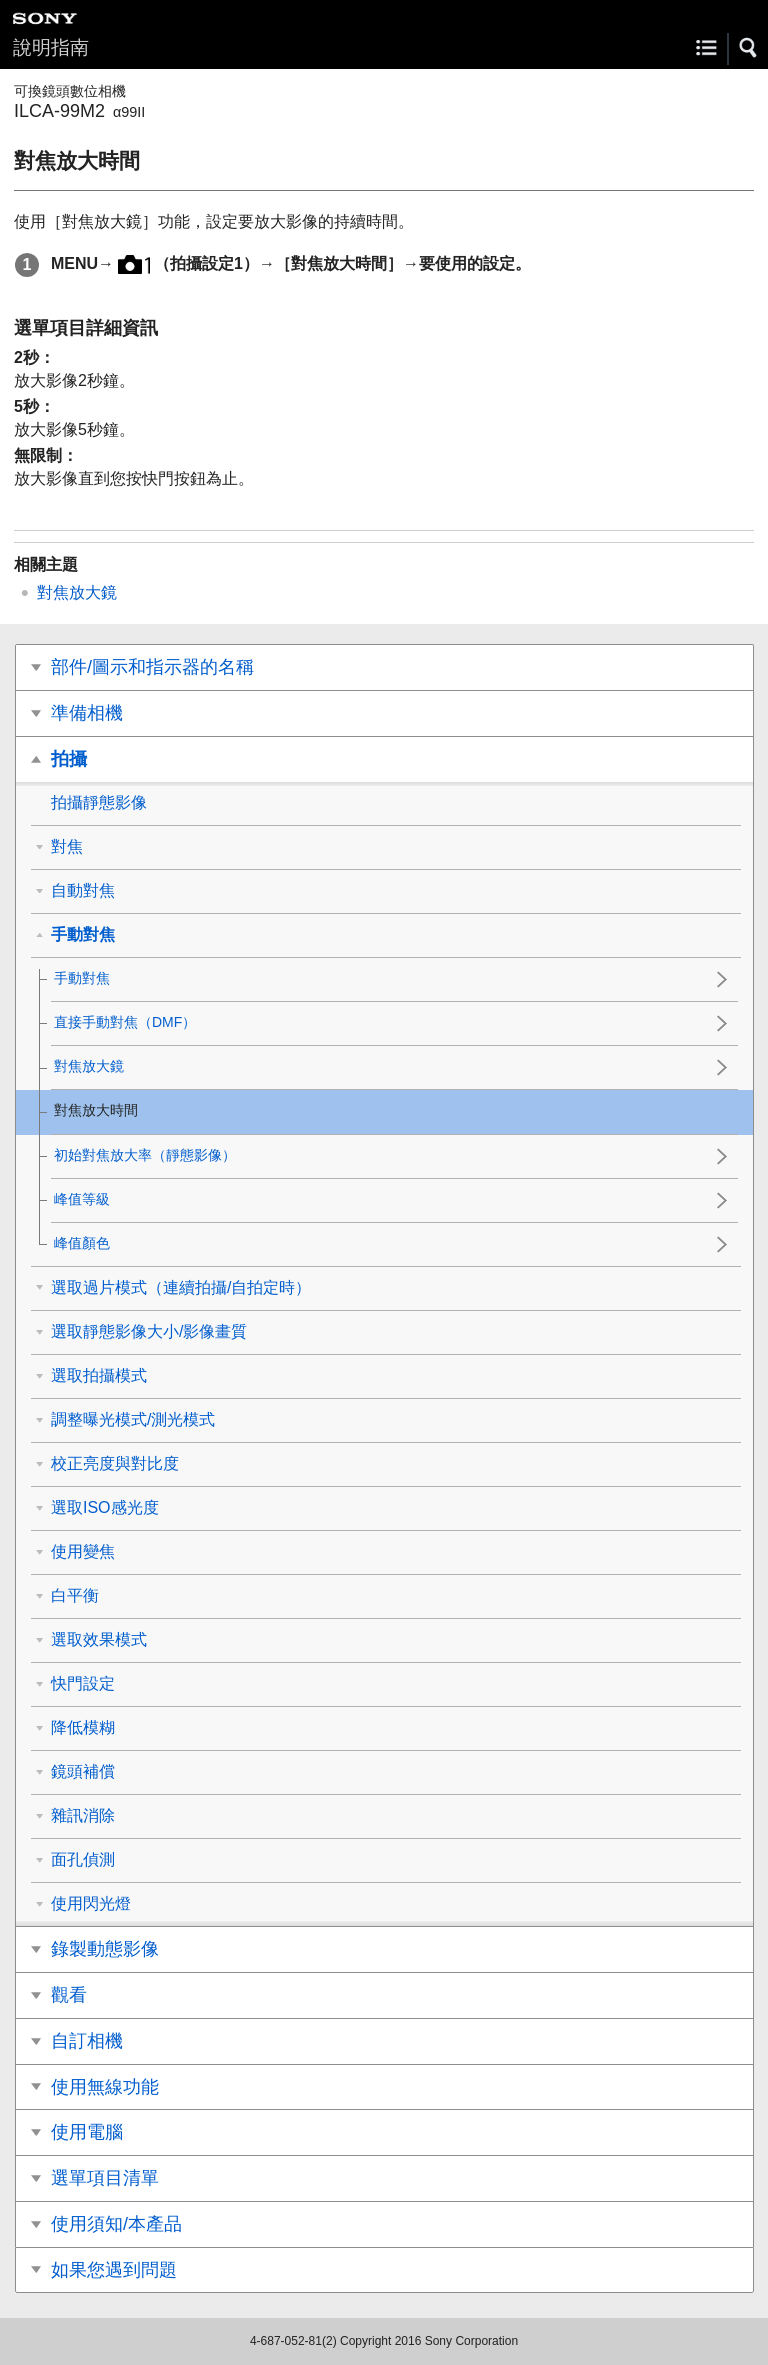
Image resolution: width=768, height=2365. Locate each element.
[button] (749, 48)
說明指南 (51, 47)
